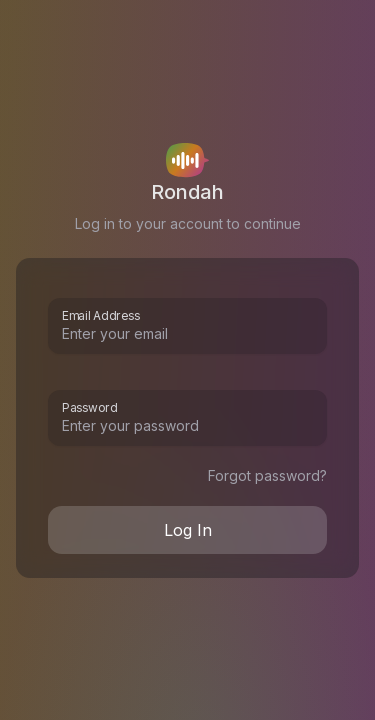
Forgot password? (267, 475)
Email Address (101, 314)
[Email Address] (187, 334)
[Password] (187, 426)
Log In (188, 530)
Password (89, 406)
